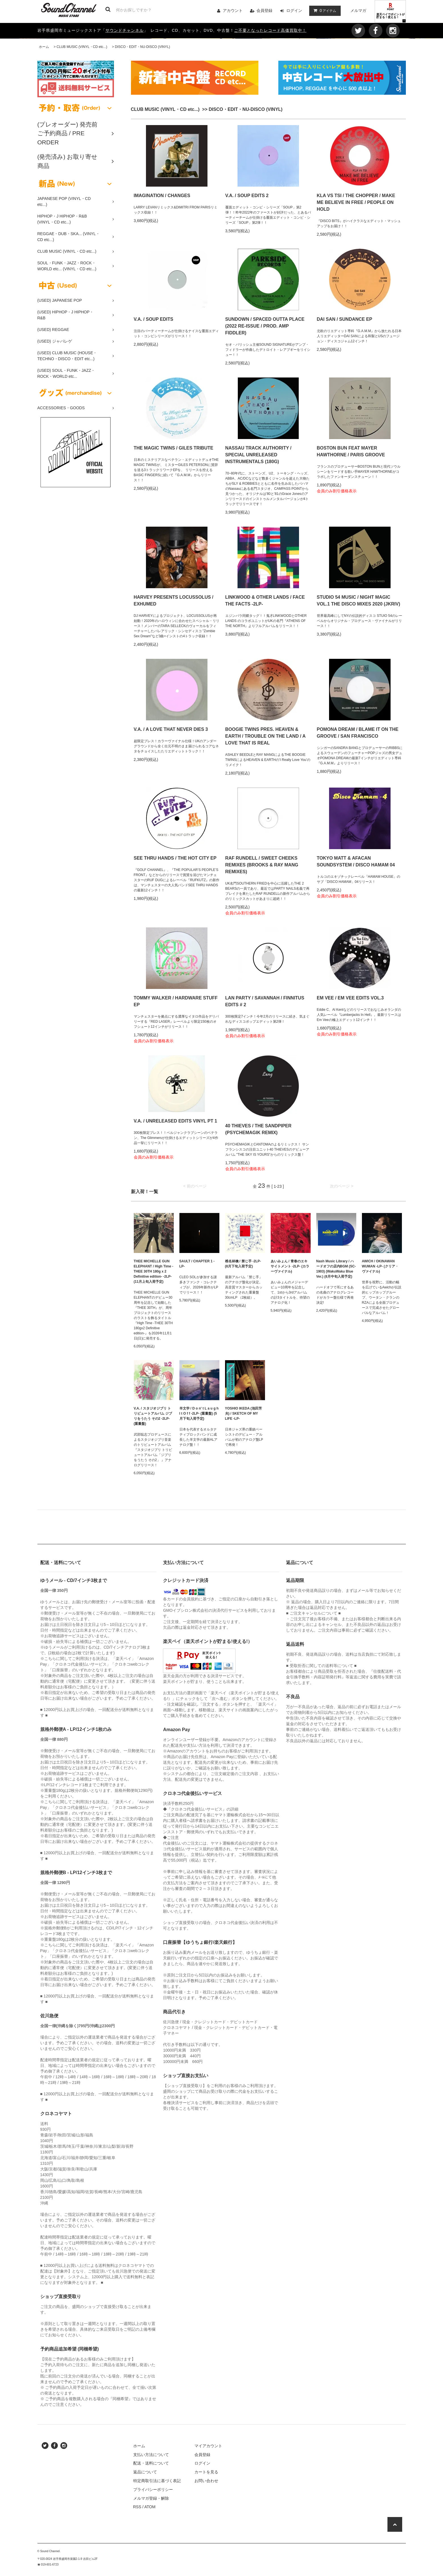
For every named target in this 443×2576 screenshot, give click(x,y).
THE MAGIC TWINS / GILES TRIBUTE (173, 448)
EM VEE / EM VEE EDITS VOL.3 (350, 997)
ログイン (294, 10)
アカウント (233, 10)
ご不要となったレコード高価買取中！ (270, 30)
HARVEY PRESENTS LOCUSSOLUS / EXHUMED (173, 600)
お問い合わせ (206, 2480)
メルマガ (358, 10)
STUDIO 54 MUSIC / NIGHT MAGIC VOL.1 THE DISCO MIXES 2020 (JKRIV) (358, 600)
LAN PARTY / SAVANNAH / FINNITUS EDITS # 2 (264, 1001)
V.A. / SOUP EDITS (153, 319)
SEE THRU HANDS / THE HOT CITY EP (175, 858)
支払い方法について (151, 2454)
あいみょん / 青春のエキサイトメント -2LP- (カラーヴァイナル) (290, 1266)
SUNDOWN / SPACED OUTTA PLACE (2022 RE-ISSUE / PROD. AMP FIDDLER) (265, 326)
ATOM (149, 2507)
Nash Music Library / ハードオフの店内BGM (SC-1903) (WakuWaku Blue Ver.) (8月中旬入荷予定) (336, 1268)
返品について (145, 2472)
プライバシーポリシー (153, 2489)
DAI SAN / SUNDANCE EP (344, 319)
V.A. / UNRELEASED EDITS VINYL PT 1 (175, 1121)
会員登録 (264, 10)
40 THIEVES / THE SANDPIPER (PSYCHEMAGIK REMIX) (258, 1129)
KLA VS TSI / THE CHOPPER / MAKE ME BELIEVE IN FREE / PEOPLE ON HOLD (356, 202)
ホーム (44, 47)
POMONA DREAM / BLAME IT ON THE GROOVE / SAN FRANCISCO (358, 733)
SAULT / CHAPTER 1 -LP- (197, 1263)
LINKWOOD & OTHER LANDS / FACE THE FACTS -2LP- (265, 600)
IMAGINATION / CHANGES (162, 195)
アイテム (323, 10)
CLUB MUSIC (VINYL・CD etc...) (82, 47)
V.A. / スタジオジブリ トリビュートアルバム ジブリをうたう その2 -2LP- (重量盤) (153, 1416)
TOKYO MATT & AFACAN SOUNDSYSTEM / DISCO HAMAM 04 (356, 861)
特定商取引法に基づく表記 (157, 2480)
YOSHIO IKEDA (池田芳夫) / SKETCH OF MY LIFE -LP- (243, 1413)
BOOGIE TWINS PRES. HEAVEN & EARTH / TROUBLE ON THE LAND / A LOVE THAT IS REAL (265, 736)
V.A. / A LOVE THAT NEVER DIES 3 (171, 729)
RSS (137, 2507)
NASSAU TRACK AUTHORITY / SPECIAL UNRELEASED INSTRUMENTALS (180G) (258, 455)
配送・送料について (151, 2463)
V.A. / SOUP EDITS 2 (247, 195)
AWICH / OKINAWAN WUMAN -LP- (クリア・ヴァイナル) (380, 1266)
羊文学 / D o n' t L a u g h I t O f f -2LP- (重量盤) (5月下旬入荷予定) (199, 1413)
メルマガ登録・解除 (151, 2498)
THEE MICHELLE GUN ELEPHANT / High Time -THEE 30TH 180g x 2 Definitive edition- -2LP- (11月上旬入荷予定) (153, 1271)
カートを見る (206, 2472)
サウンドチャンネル (124, 30)
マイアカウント (208, 2446)
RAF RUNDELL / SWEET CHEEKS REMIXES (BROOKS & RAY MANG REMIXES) (261, 865)
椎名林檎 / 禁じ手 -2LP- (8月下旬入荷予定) (243, 1263)
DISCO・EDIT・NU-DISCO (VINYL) (142, 47)
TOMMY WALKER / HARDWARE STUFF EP (176, 1001)
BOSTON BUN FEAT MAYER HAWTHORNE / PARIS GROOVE (351, 451)
